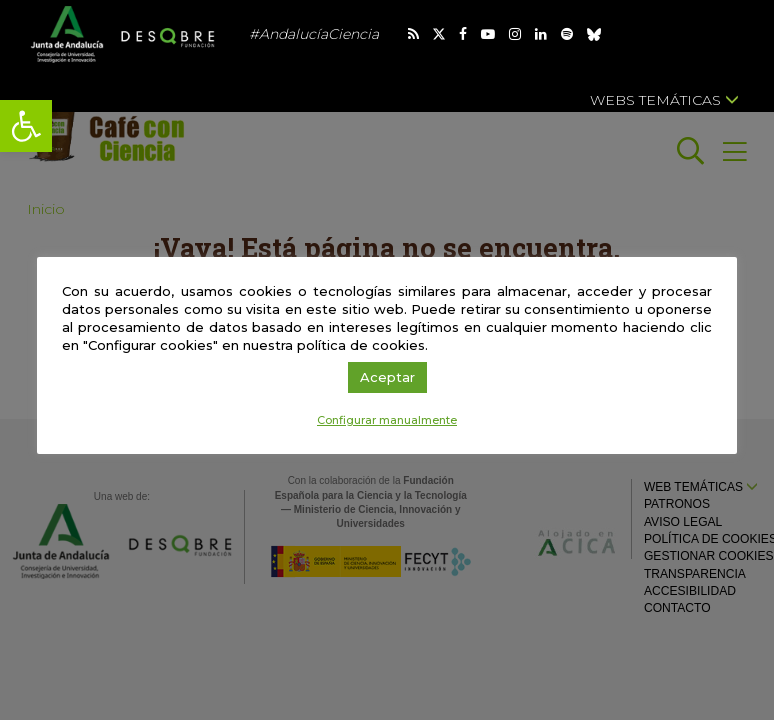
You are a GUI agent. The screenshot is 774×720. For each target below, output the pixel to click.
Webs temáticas (664, 100)
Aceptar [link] (387, 377)
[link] (26, 126)
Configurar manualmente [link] (387, 420)
